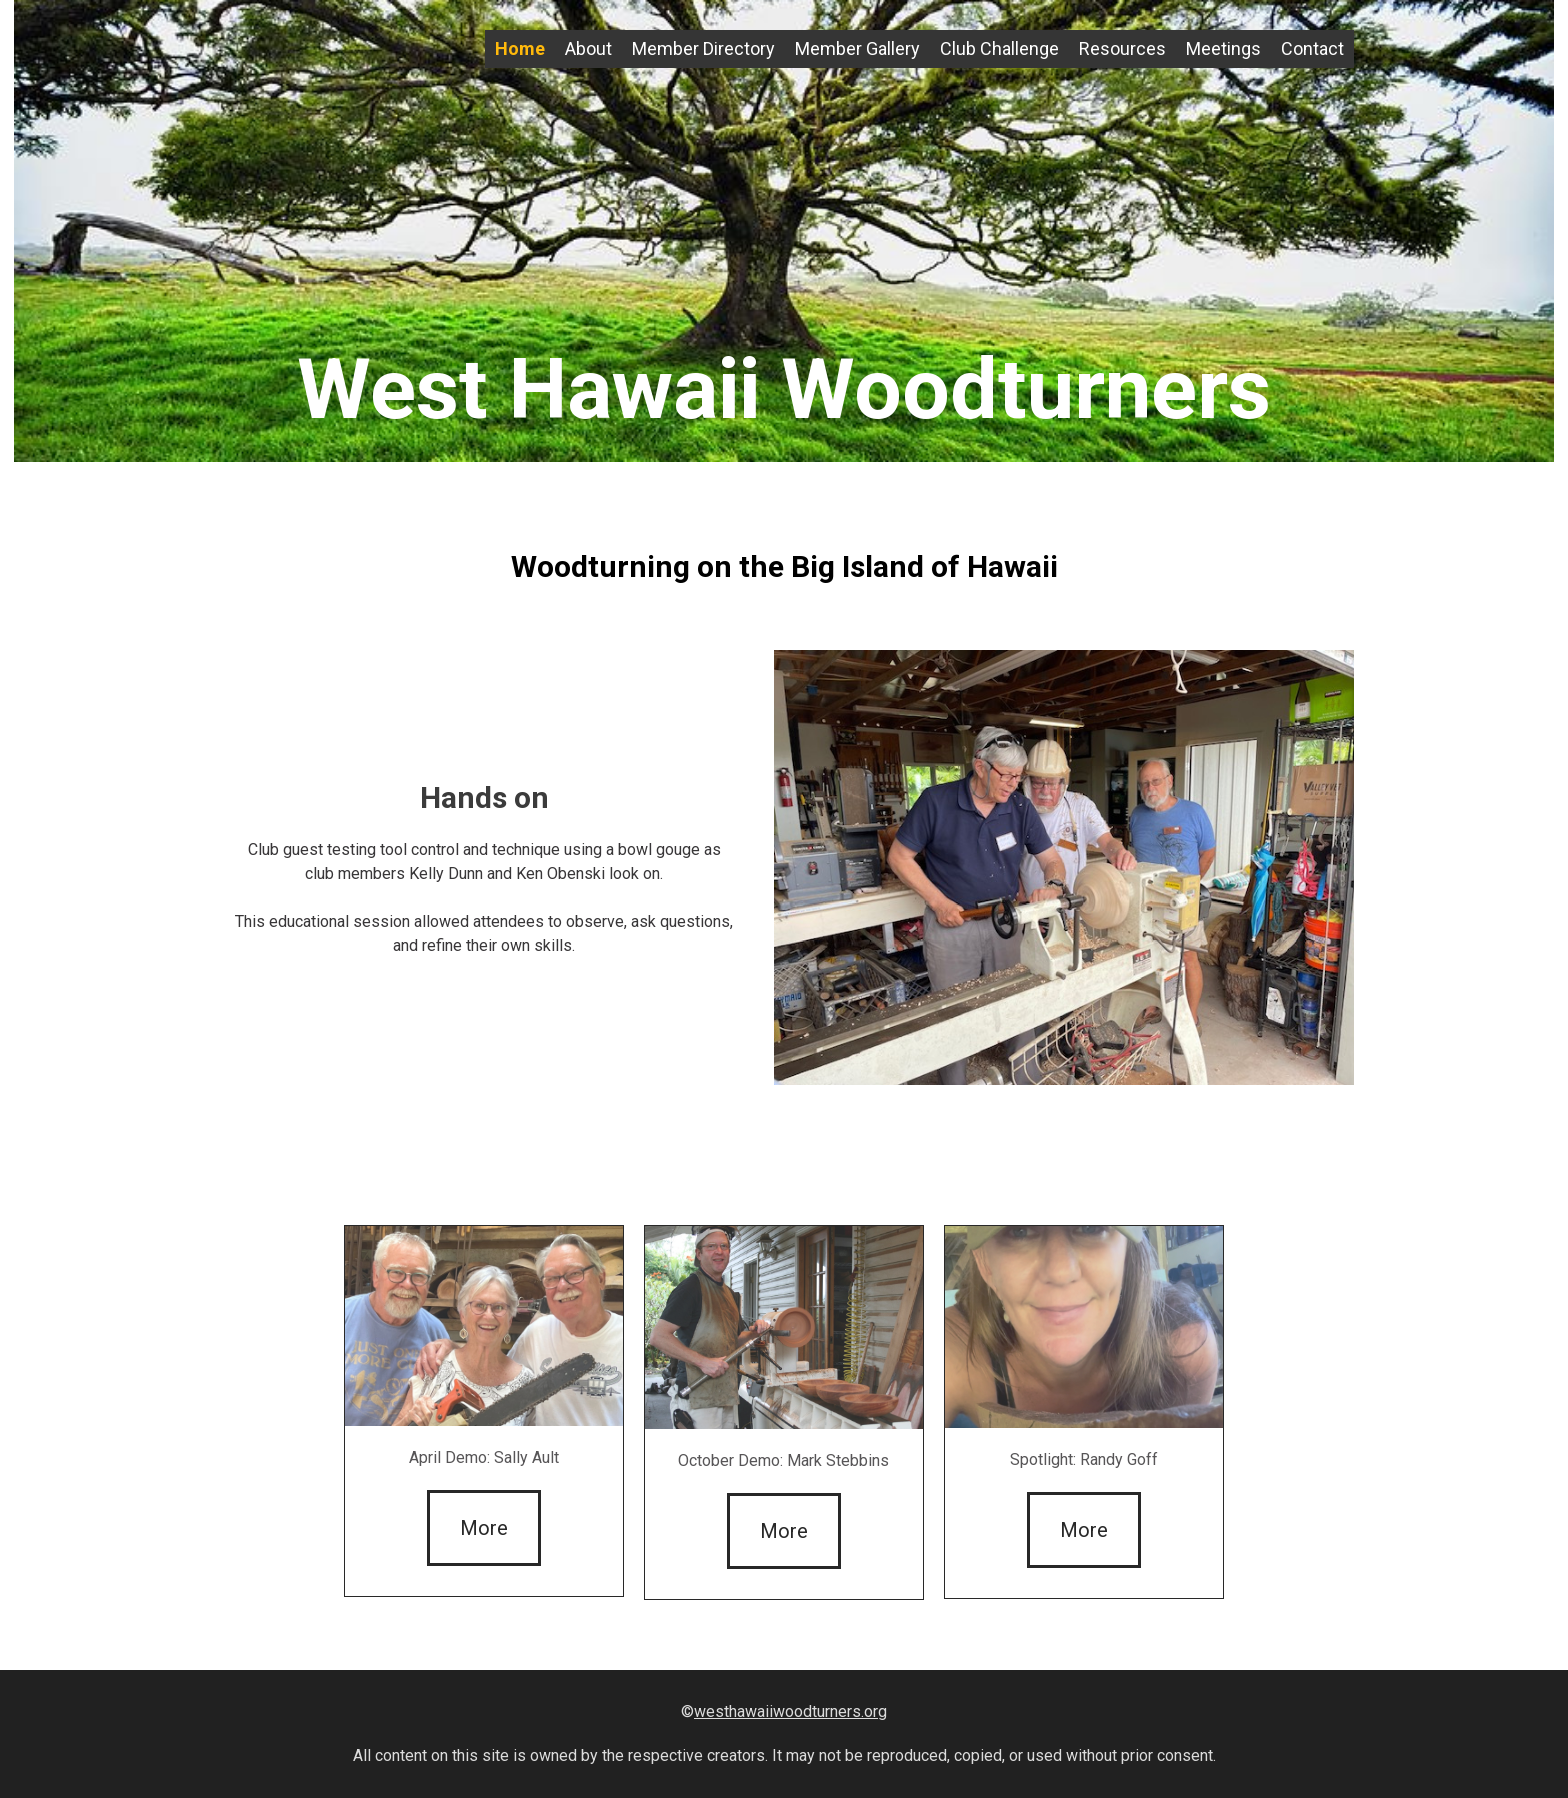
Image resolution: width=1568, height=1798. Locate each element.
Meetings (1223, 48)
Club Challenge (999, 48)
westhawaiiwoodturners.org (790, 1711)
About (588, 48)
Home (520, 48)
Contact (1312, 48)
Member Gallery (857, 48)
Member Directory (703, 48)
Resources (1122, 48)
